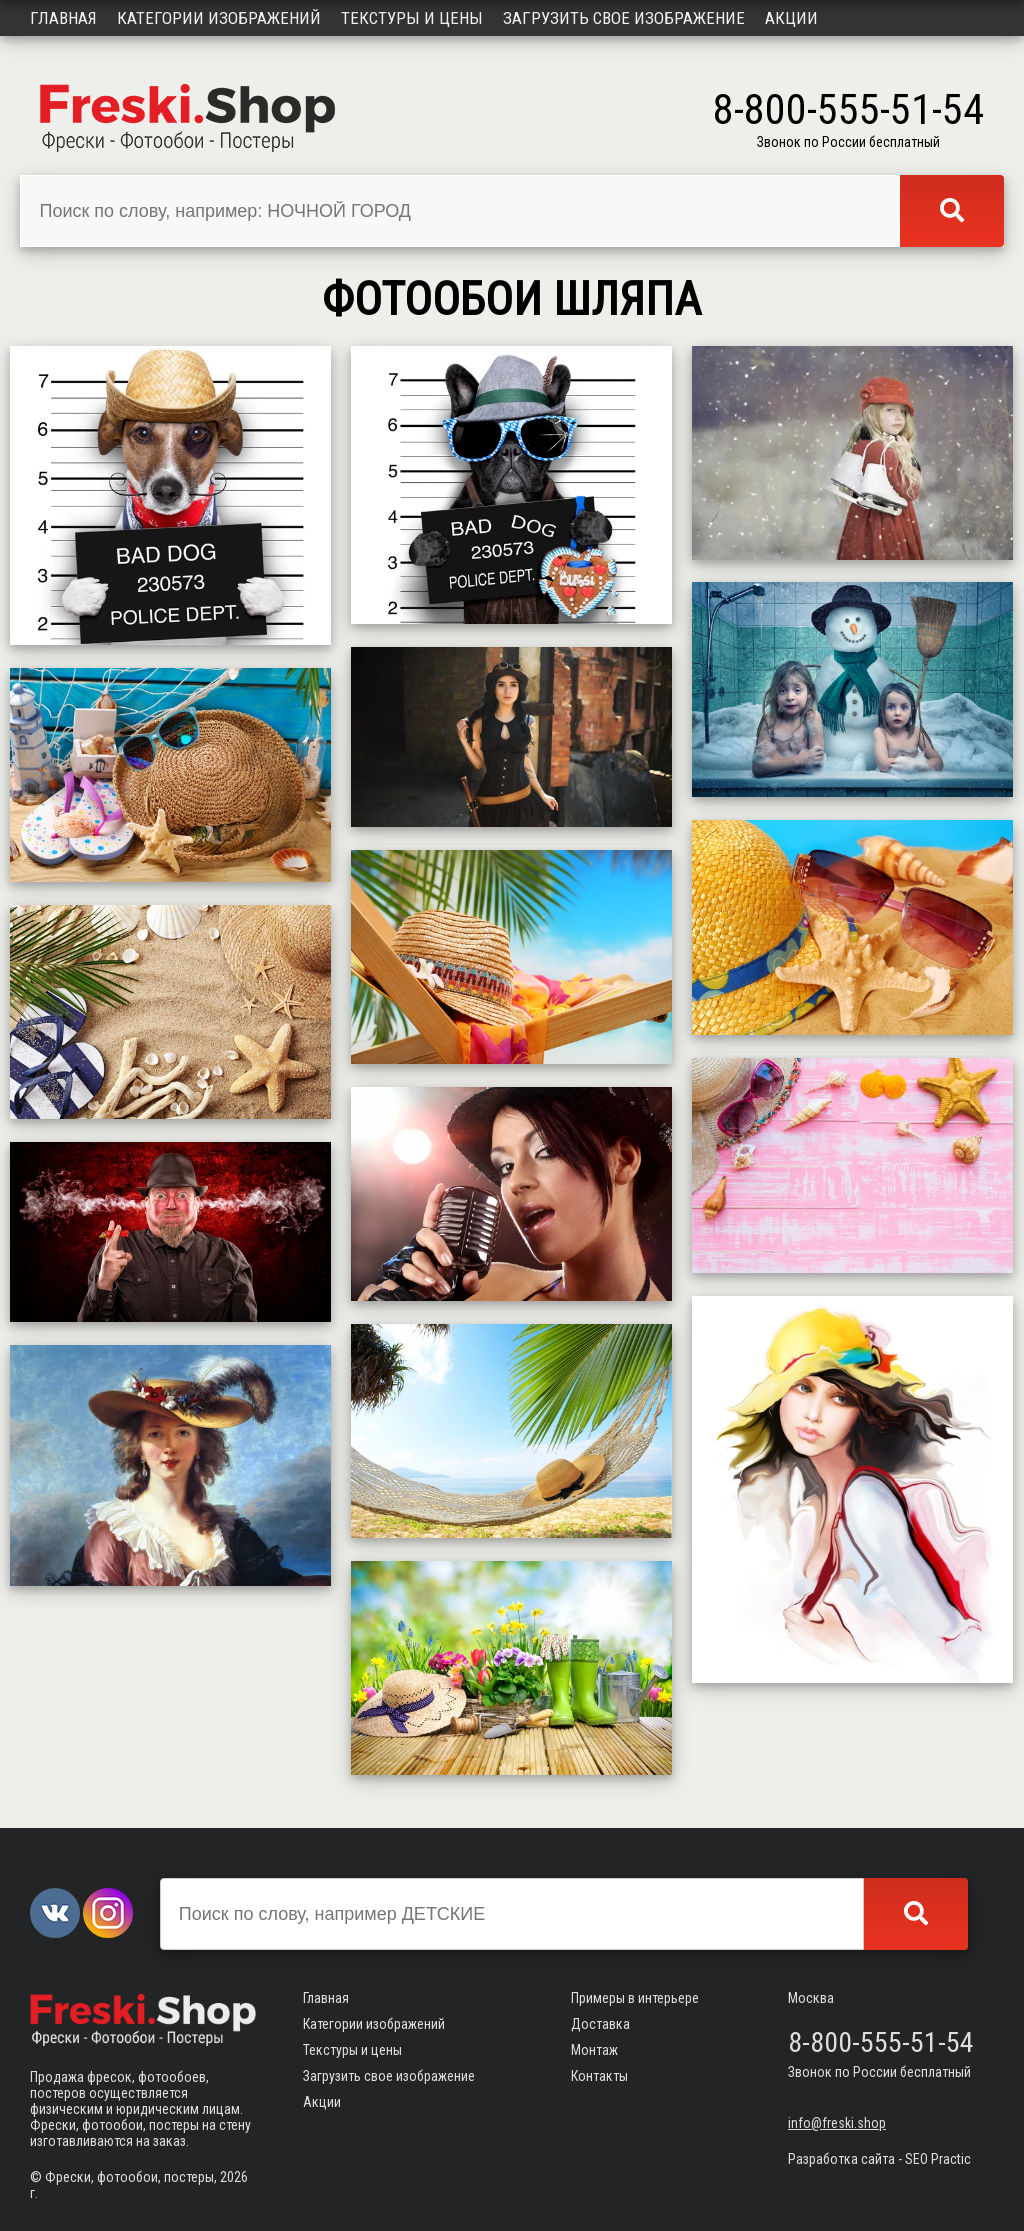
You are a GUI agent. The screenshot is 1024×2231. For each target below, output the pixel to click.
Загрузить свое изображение (624, 18)
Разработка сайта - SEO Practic (879, 2159)
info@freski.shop (837, 2123)
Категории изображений (219, 18)
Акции (791, 18)
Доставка (600, 2024)
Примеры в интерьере (635, 1998)
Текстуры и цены (412, 18)
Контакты (599, 2076)
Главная (63, 18)
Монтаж (594, 2050)
